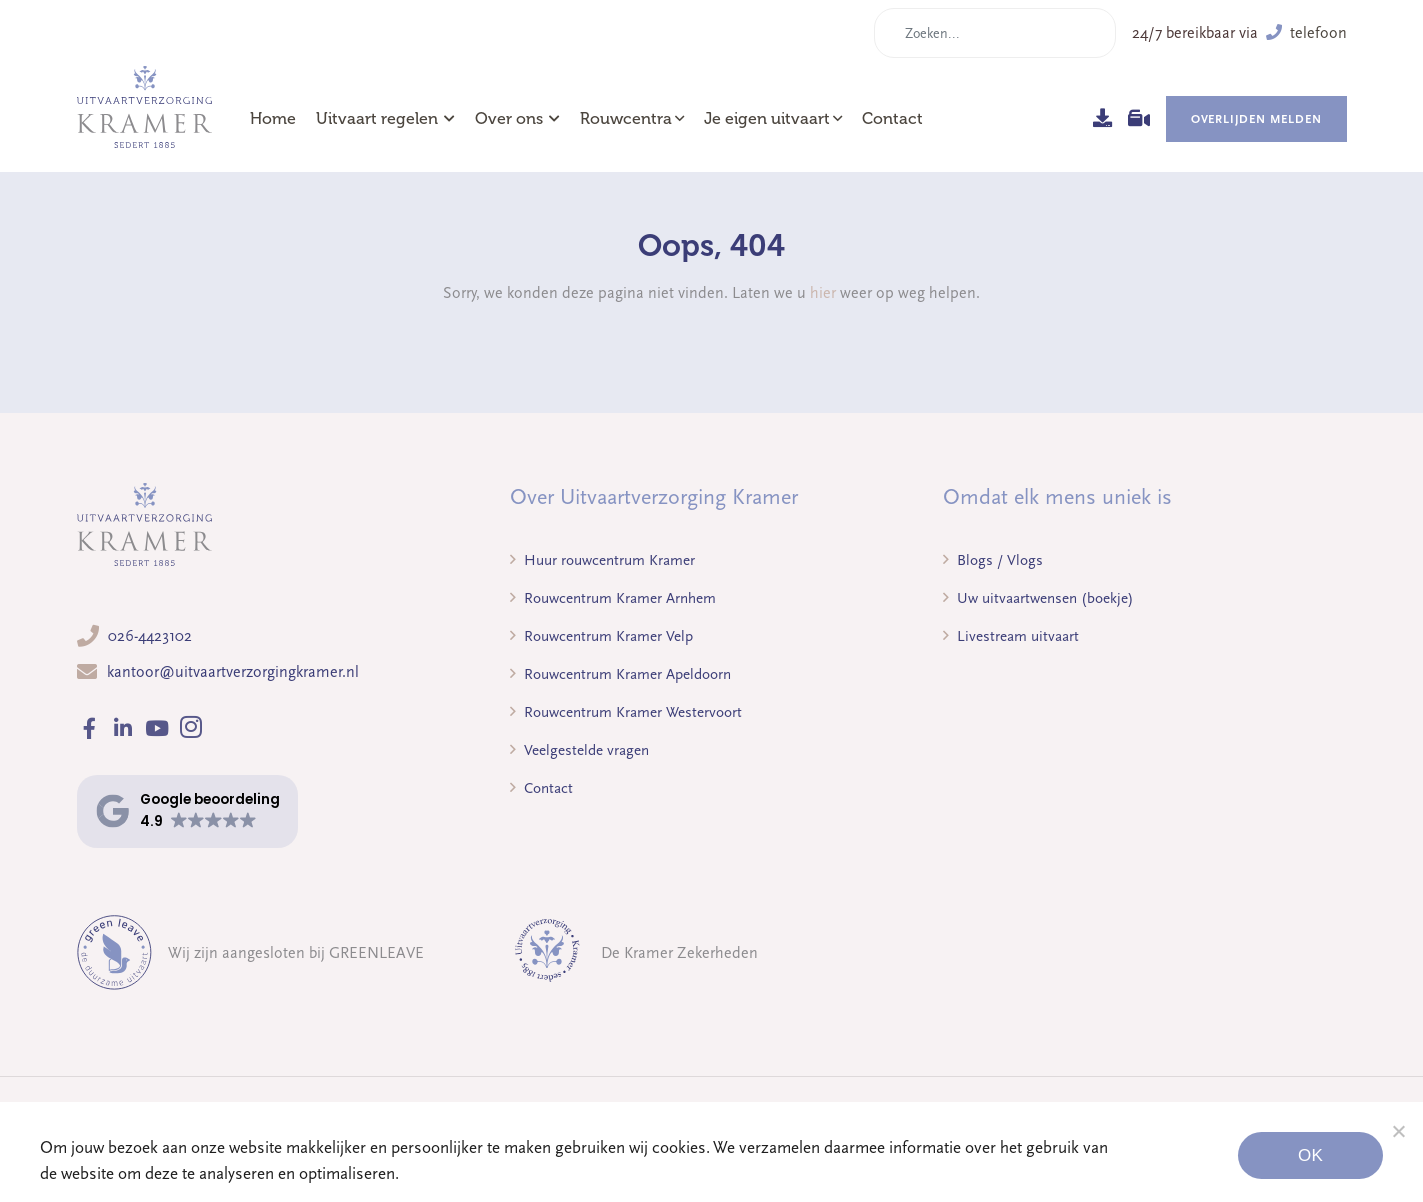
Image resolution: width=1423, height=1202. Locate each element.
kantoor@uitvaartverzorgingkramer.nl (233, 672)
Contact (892, 119)
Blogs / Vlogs (993, 560)
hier (823, 293)
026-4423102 (150, 636)
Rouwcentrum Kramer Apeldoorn (620, 674)
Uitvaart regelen (385, 119)
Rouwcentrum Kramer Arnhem (613, 598)
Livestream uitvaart (1011, 636)
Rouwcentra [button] (626, 119)
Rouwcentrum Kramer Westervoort (626, 712)
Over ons (517, 119)
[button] (187, 811)
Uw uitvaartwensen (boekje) (1038, 598)
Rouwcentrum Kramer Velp (601, 636)
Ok (1310, 1155)
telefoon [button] (1306, 33)
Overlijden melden (1256, 119)
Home (273, 119)
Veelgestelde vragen (579, 750)
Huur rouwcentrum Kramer (602, 560)
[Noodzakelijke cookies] (1398, 1131)
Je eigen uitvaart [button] (767, 119)
